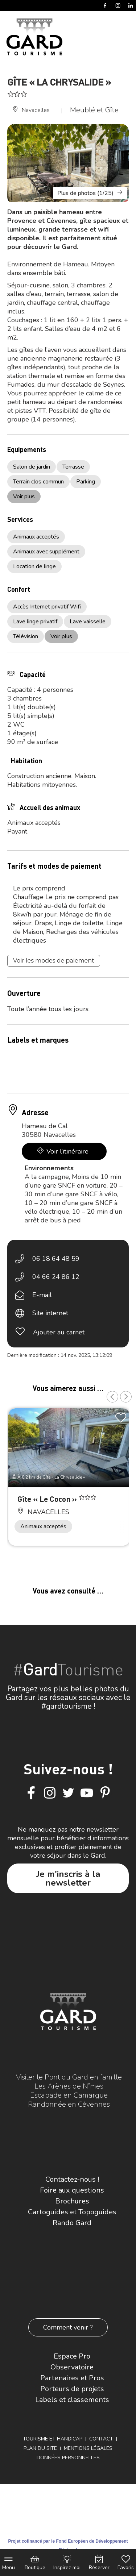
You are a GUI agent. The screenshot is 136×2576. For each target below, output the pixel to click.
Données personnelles (68, 2457)
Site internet (50, 1313)
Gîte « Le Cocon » (48, 1499)
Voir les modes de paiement (53, 960)
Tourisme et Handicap (52, 2438)
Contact (101, 2438)
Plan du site (40, 2448)
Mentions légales (88, 2448)
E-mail (42, 1295)
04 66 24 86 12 (55, 1276)
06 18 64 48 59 (55, 1258)
